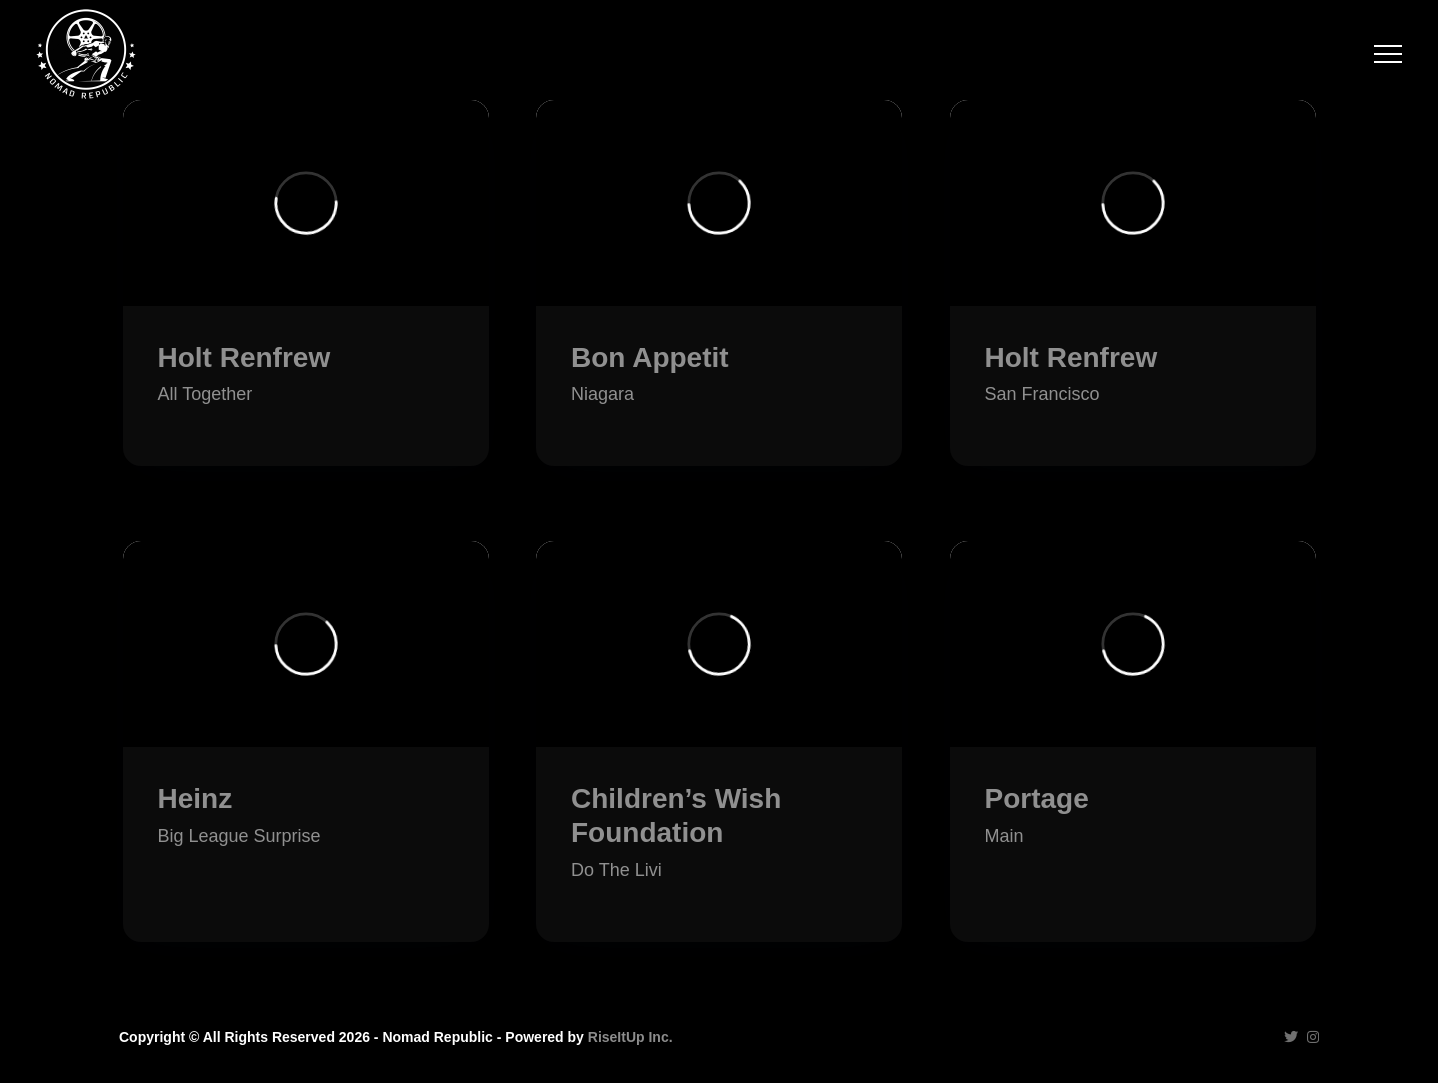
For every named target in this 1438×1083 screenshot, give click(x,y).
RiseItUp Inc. (630, 1037)
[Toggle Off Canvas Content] (1388, 54)
